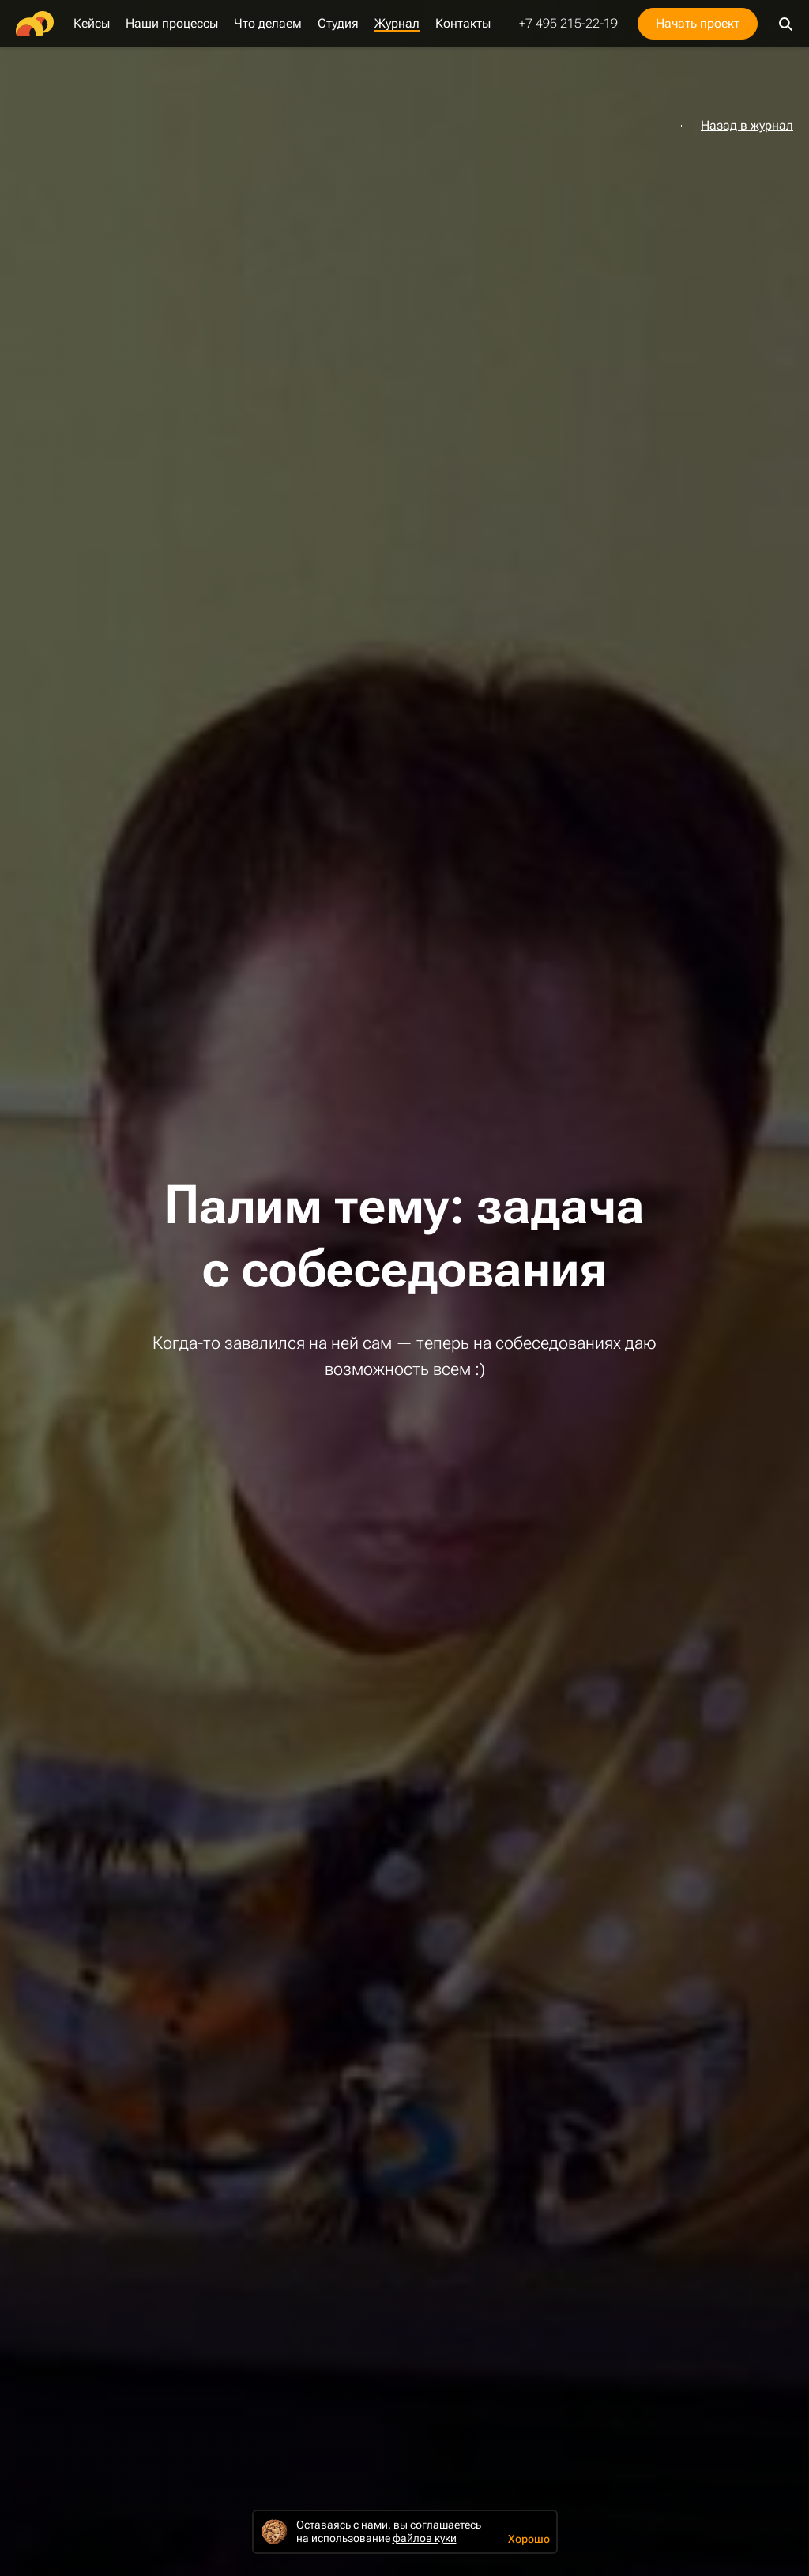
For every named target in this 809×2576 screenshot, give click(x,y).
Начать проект (697, 23)
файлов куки (425, 2538)
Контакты (463, 23)
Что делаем (268, 23)
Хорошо (529, 2539)
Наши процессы (172, 23)
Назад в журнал (747, 126)
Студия (338, 23)
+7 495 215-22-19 (568, 23)
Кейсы (91, 23)
